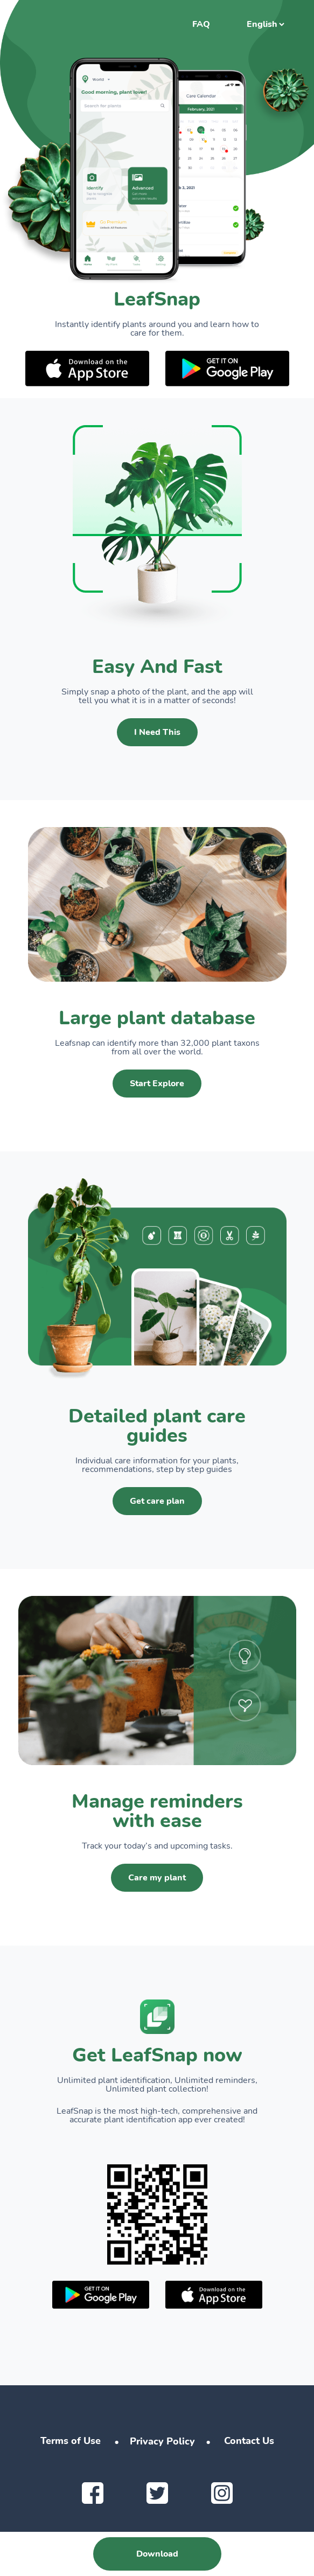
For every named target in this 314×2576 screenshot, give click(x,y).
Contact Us (249, 2440)
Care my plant (157, 1878)
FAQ (201, 24)
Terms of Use (70, 2440)
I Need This (157, 732)
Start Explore (157, 1083)
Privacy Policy (162, 2441)
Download (157, 2554)
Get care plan (157, 1501)
